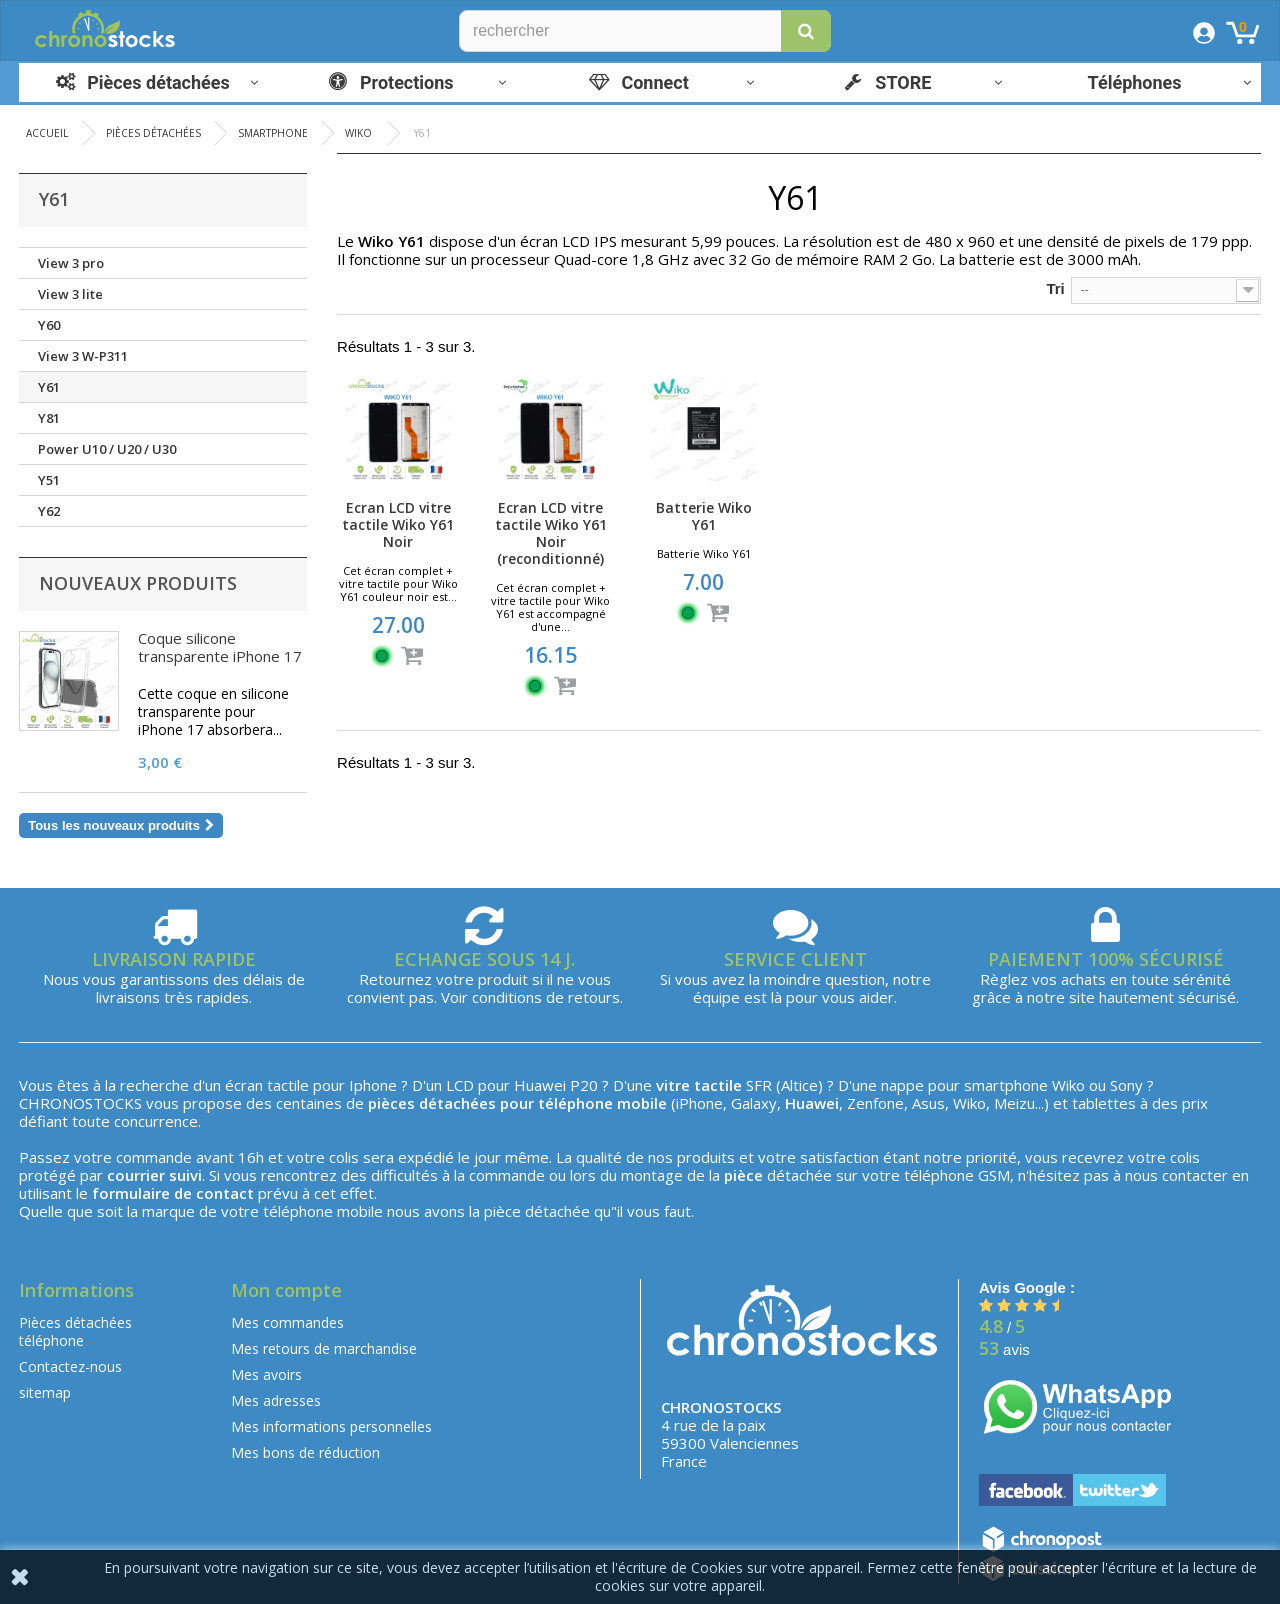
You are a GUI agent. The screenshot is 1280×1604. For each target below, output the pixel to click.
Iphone (373, 1085)
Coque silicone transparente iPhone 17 (220, 647)
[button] (806, 31)
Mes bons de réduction (305, 1452)
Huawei (540, 1085)
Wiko (1068, 1085)
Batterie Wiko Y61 (704, 516)
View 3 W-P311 (83, 356)
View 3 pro (71, 263)
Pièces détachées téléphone (75, 1331)
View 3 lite (70, 294)
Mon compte (286, 1290)
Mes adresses (276, 1400)
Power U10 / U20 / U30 (107, 449)
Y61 (49, 387)
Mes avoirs (266, 1374)
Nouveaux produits (138, 583)
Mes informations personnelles (331, 1426)
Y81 (49, 418)
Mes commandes (287, 1322)
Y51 (49, 480)
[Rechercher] (645, 31)
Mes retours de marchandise (324, 1348)
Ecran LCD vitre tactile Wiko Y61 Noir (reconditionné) (551, 533)
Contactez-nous (70, 1366)
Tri (1055, 288)
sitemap (45, 1392)
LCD (460, 1085)
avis (1004, 1349)
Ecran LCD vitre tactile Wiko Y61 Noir (398, 524)
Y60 (49, 325)
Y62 (49, 511)
